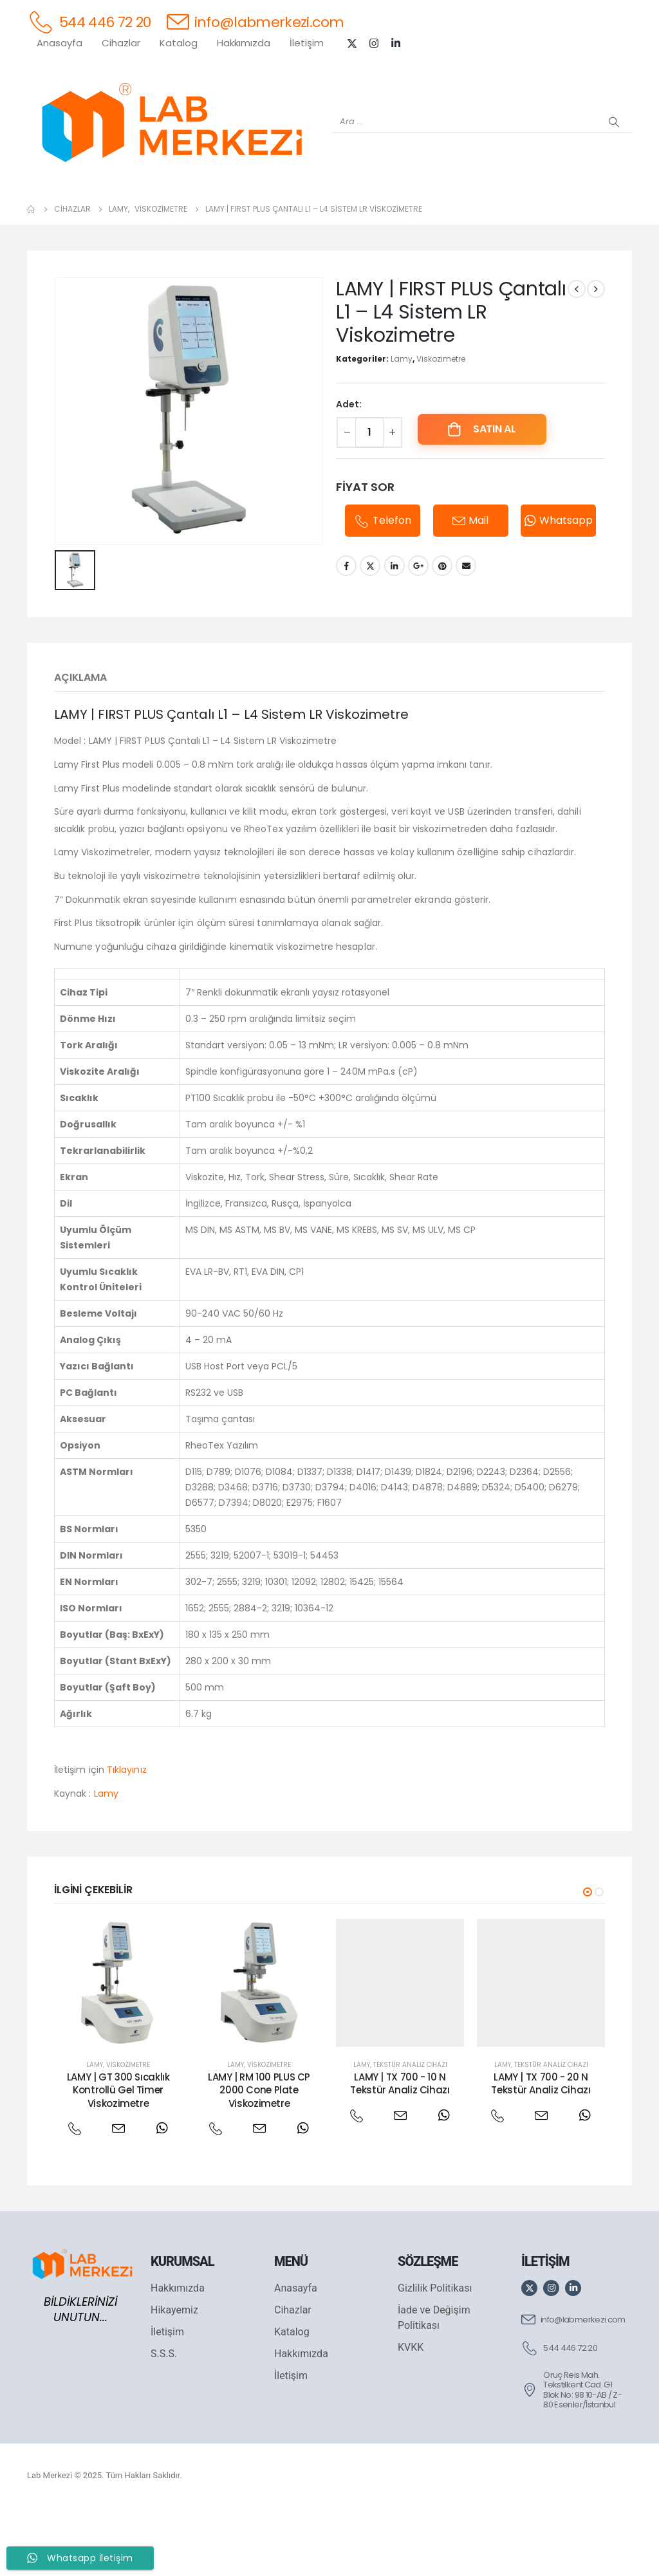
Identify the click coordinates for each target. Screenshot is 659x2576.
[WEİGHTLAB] (98, 213)
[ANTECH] (561, 213)
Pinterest (442, 632)
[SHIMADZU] (200, 213)
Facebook (346, 632)
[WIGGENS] (303, 213)
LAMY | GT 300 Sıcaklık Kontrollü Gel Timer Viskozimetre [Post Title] (118, 2157)
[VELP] (509, 213)
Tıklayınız (127, 1836)
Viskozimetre (440, 425)
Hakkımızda (243, 43)
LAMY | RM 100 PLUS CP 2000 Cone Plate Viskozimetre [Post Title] (259, 2157)
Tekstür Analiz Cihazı (410, 2131)
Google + (418, 632)
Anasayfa (59, 43)
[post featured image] (118, 2050)
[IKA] (612, 213)
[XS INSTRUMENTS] (252, 213)
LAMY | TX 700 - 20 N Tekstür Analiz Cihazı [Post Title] (540, 2150)
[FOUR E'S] (458, 213)
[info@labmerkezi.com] (255, 21)
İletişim (307, 43)
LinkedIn (394, 632)
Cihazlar (121, 43)
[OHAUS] (149, 213)
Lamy (402, 425)
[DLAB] (406, 213)
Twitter (370, 632)
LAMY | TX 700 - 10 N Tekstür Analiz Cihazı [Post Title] (399, 2150)
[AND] (355, 213)
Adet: (349, 471)
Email (466, 632)
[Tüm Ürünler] (46, 213)
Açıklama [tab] (80, 744)
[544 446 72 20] (89, 21)
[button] (587, 1959)
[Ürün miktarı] (369, 499)
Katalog (179, 43)
